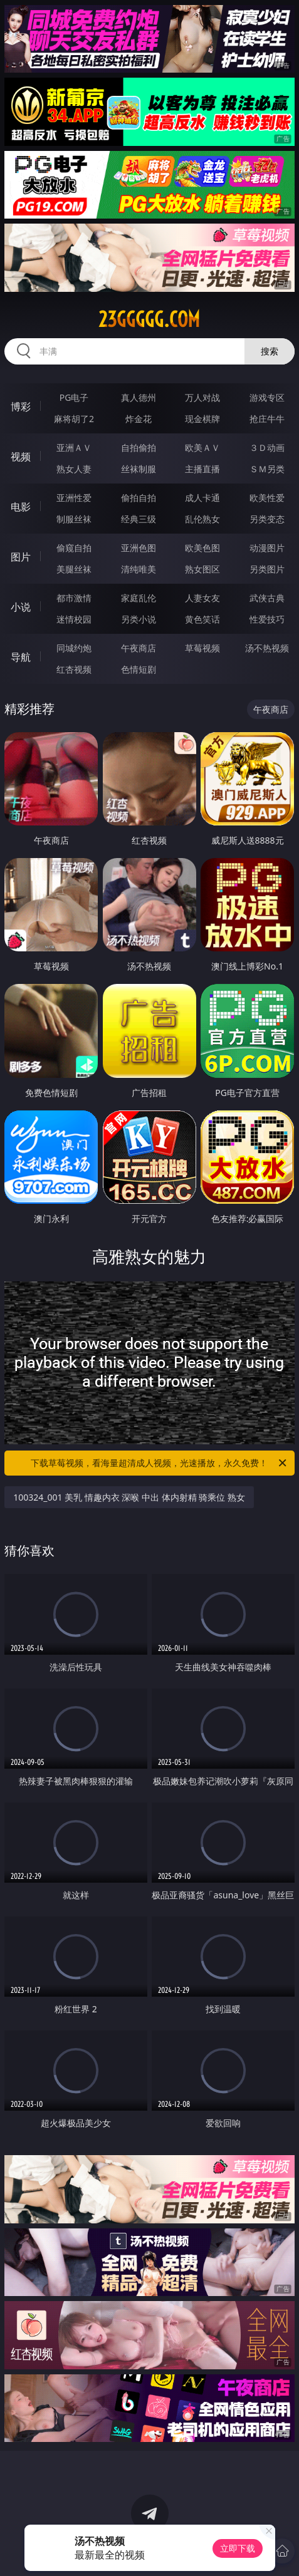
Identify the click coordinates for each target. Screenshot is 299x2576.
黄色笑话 (202, 619)
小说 (21, 607)
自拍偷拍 (138, 447)
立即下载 (237, 2548)
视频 (21, 456)
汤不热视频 (267, 648)
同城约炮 (74, 648)
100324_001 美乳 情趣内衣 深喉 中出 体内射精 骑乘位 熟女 (129, 1497)
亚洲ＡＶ (74, 447)
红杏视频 (74, 669)
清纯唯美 (138, 569)
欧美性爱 (267, 498)
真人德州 (138, 397)
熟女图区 (202, 569)
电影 (21, 507)
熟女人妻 (74, 469)
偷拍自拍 (138, 498)
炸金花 (138, 419)
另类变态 (267, 519)
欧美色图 (202, 548)
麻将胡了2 (74, 419)
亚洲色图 (138, 548)
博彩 (21, 406)
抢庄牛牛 (267, 419)
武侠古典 (267, 598)
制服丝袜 (74, 519)
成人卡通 (202, 498)
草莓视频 (202, 648)
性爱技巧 (267, 619)
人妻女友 (202, 598)
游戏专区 (267, 397)
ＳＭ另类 (267, 469)
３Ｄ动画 (267, 447)
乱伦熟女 (202, 519)
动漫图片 (267, 548)
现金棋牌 (202, 419)
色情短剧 (138, 669)
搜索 (269, 351)
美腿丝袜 (74, 569)
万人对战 (202, 397)
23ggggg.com (149, 319)
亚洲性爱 (74, 498)
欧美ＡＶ (202, 447)
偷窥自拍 (74, 548)
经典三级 (138, 519)
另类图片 (267, 569)
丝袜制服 (138, 469)
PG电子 (74, 397)
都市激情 (74, 598)
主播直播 (202, 469)
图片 (21, 557)
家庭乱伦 (138, 598)
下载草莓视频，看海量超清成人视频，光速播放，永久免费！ (159, 1463)
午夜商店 (138, 648)
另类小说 (138, 619)
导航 (21, 657)
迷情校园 (74, 619)
